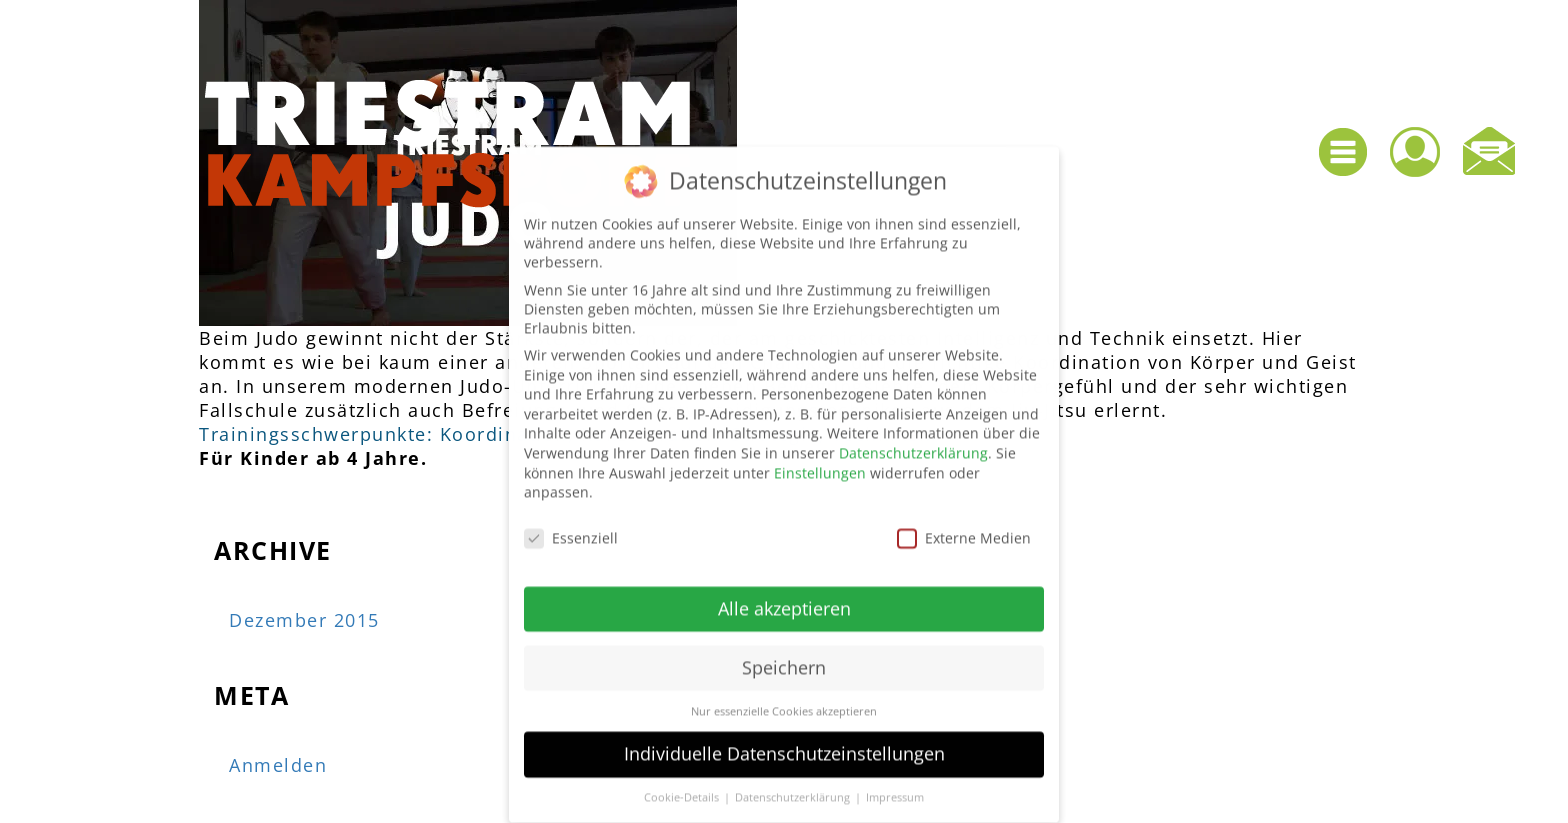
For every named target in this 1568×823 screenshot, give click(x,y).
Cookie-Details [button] (683, 787)
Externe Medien (964, 527)
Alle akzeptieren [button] (784, 598)
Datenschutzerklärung (913, 442)
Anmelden (278, 765)
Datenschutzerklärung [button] (794, 787)
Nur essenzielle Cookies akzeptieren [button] (784, 700)
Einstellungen (820, 461)
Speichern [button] (784, 657)
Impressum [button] (895, 787)
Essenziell (571, 527)
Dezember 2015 (304, 620)
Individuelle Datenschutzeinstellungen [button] (784, 743)
